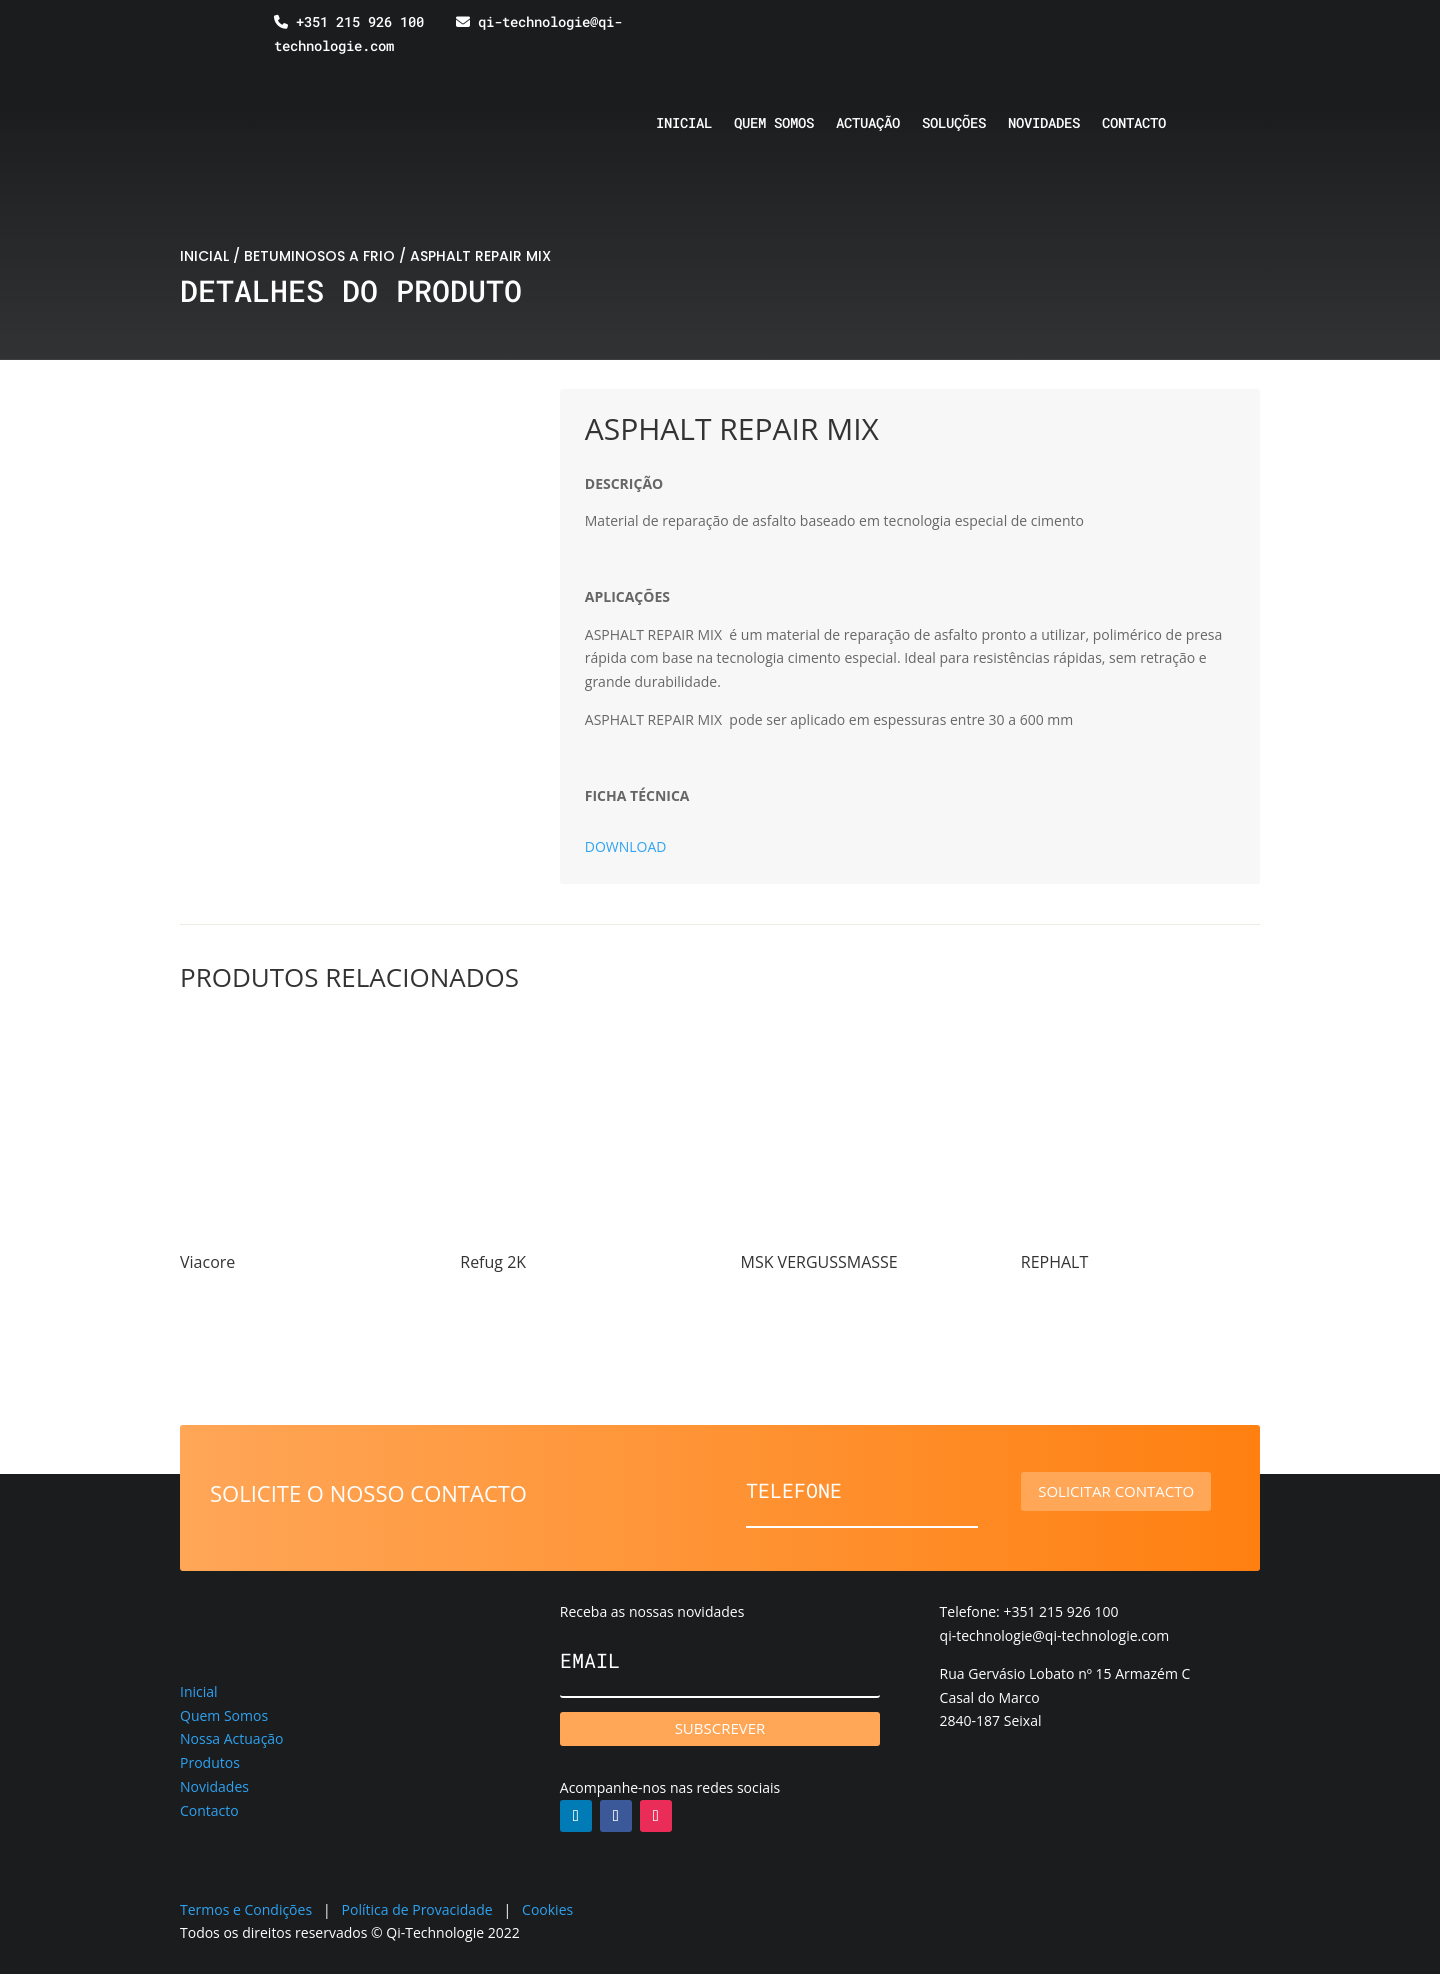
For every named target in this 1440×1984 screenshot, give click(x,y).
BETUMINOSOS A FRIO (319, 256)
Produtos (210, 1762)
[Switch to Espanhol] (1139, 36)
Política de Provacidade (417, 1909)
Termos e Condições (246, 1909)
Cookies (547, 1909)
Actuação (868, 124)
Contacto (1134, 124)
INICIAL (204, 256)
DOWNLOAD (626, 846)
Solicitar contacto (1130, 1491)
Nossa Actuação (232, 1738)
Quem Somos (224, 1715)
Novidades (1044, 124)
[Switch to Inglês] (1101, 36)
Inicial (684, 124)
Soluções (954, 124)
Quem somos (774, 124)
